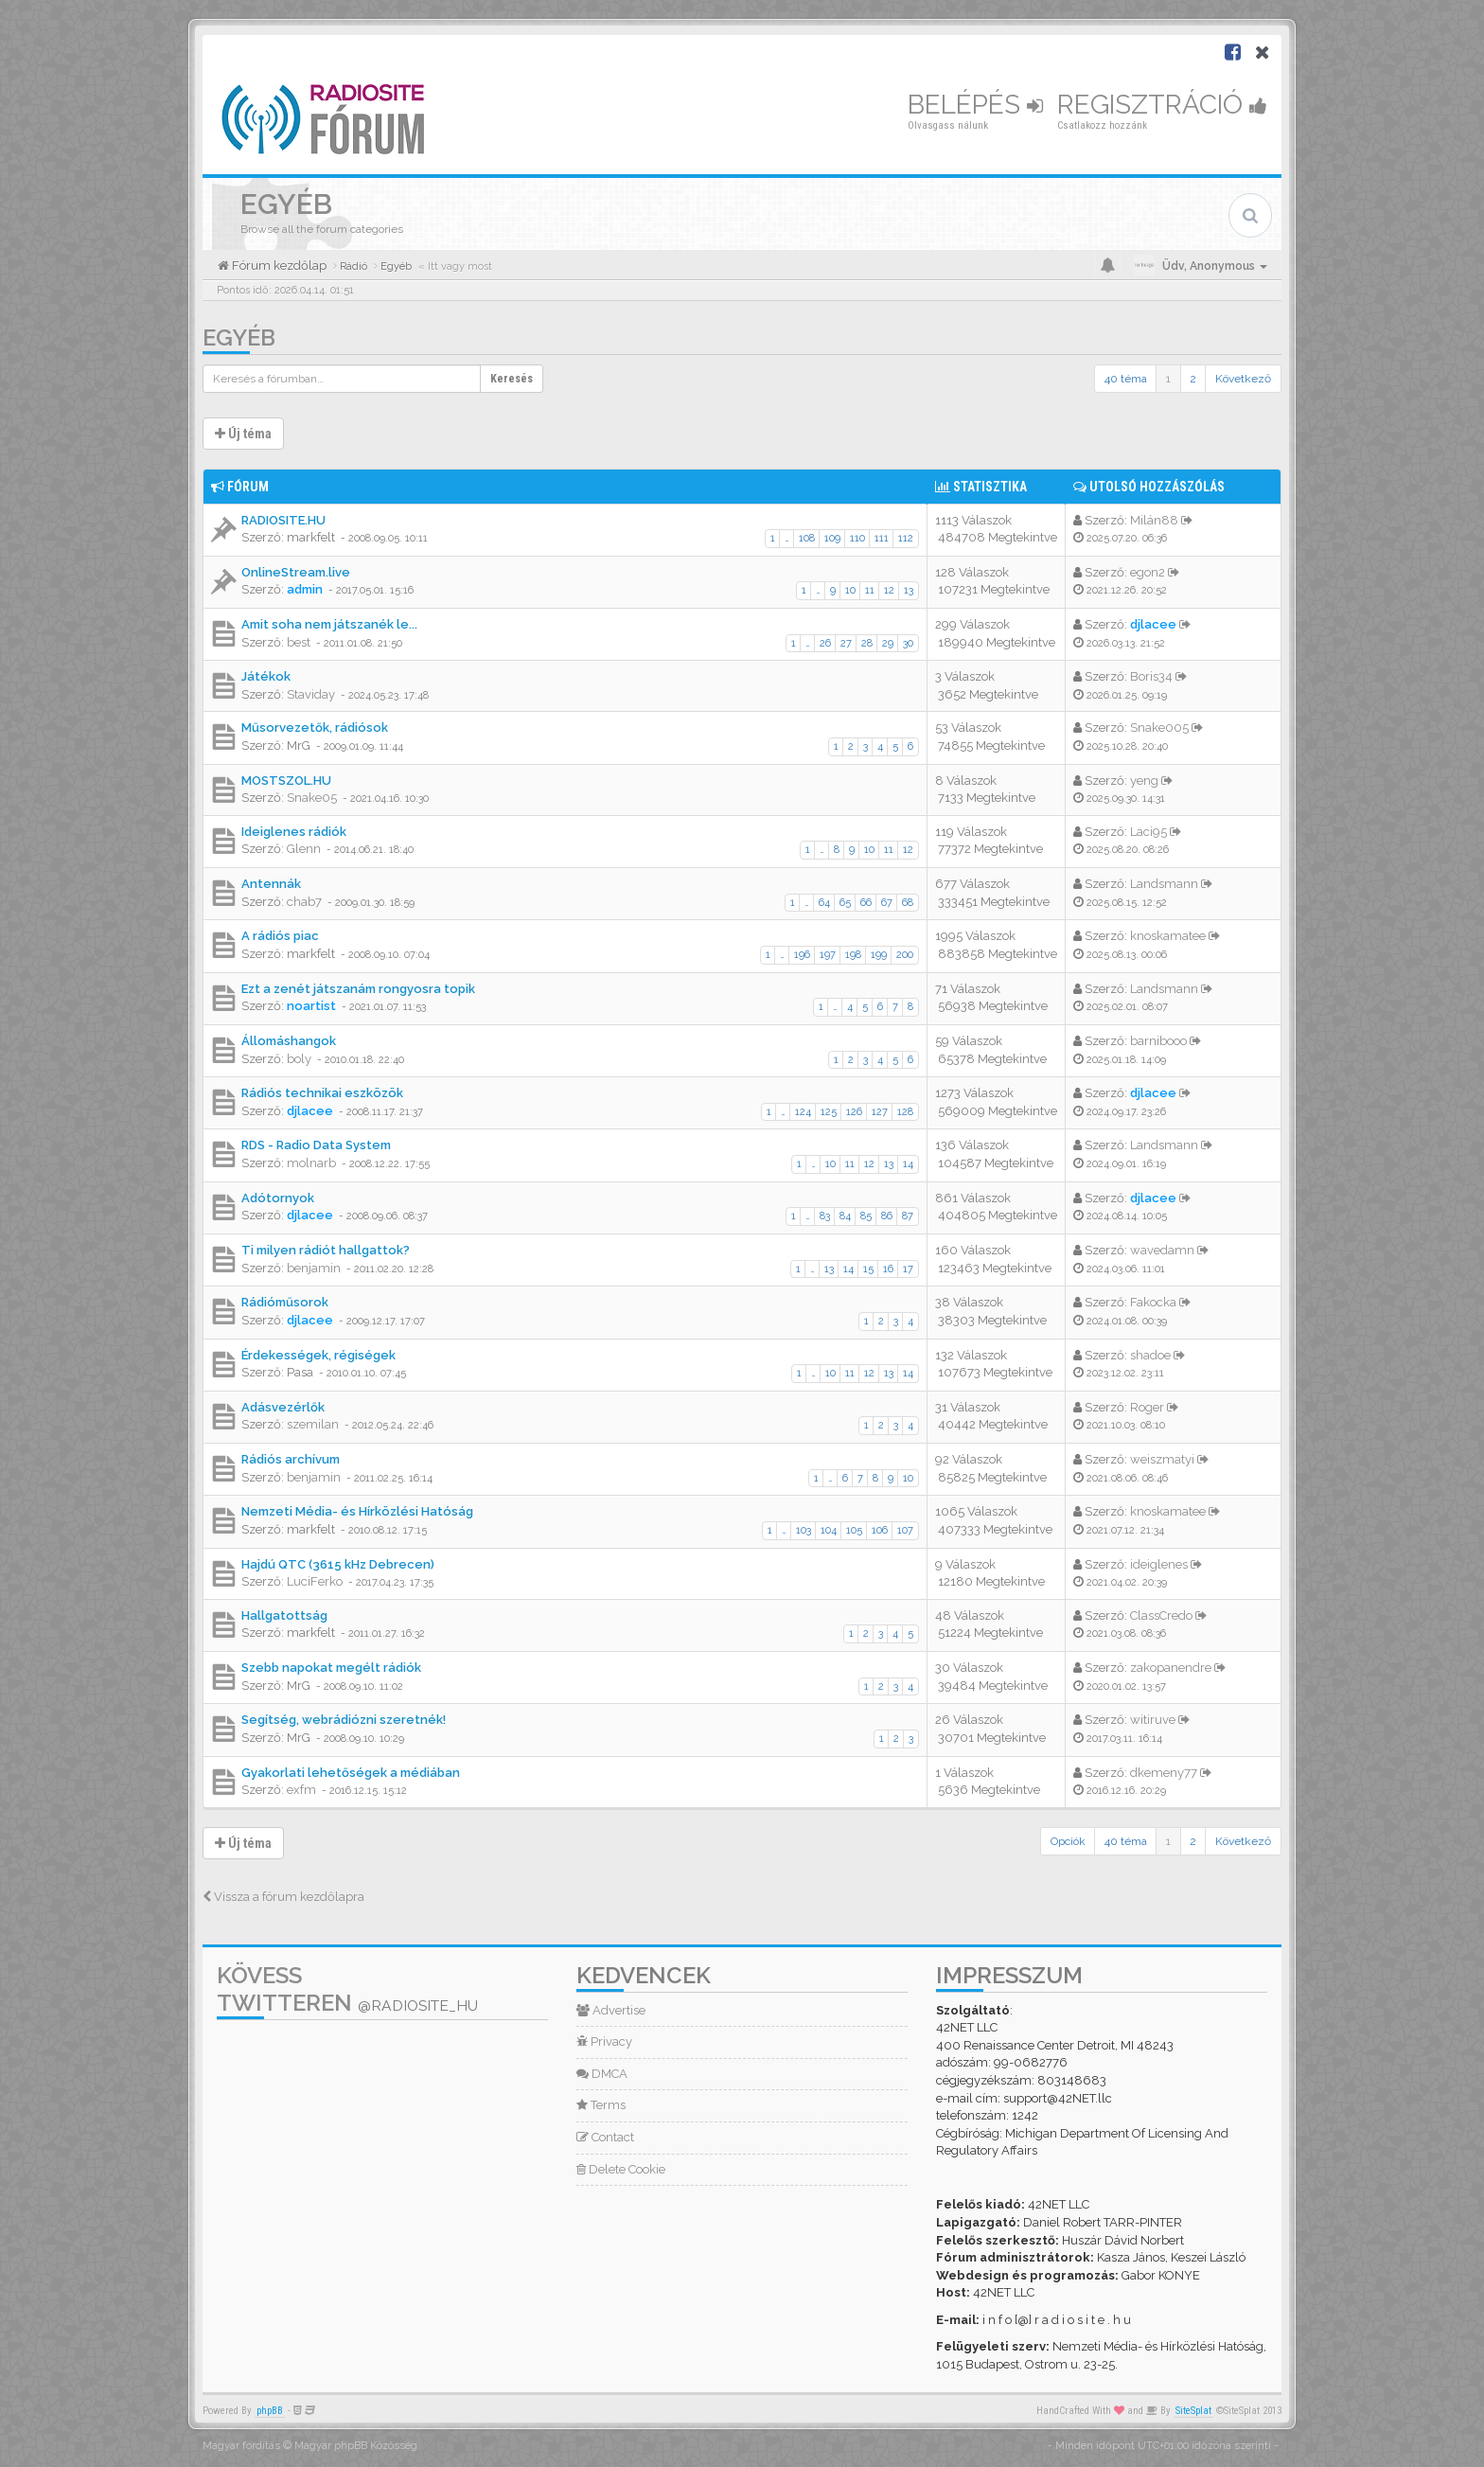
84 (845, 1216)
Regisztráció (1162, 104)
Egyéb (239, 337)
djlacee (1153, 624)
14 (908, 1164)
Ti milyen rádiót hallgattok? (325, 1250)
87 (907, 1216)
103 (803, 1530)
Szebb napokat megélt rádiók (331, 1667)
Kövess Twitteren (347, 1988)
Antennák (271, 884)
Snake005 (1159, 727)
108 (807, 538)
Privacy (604, 2041)
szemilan (313, 1424)
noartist (311, 1006)
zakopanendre (1170, 1667)
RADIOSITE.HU (283, 520)
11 (869, 590)
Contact (605, 2137)
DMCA (601, 2074)
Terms (601, 2105)
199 (879, 955)
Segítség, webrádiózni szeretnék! (343, 1720)
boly (299, 1059)
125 (829, 1112)
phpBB (269, 2411)
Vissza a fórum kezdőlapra (283, 1897)
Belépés (975, 104)
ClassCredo (1161, 1615)
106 (880, 1530)
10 (850, 590)
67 (886, 902)
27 (846, 643)
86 (886, 1216)
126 (854, 1112)
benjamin (314, 1268)
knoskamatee (1168, 936)
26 (825, 643)
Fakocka (1153, 1302)
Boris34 (1151, 676)
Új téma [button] (243, 433)
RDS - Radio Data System (316, 1145)
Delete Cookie (620, 2169)
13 (908, 590)
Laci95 (1148, 832)
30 (908, 643)
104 (829, 1530)
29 (887, 643)
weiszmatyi (1162, 1459)
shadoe (1150, 1355)
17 (908, 1269)
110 (857, 538)
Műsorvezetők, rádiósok (314, 727)
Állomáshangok (288, 1041)
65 (845, 902)
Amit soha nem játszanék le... (329, 624)
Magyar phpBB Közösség (355, 2446)
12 (889, 590)
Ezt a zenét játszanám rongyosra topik (358, 989)
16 (888, 1269)
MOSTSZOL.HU (286, 780)
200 (904, 955)
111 (881, 538)
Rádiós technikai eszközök (322, 1093)
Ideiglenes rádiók (293, 832)
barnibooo (1158, 1041)
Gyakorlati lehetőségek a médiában (350, 1773)
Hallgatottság (284, 1615)
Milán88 (1154, 520)
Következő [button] (1243, 378)
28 (867, 643)
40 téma (1125, 378)
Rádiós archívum (290, 1459)
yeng (1144, 780)
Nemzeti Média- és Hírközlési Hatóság (357, 1511)
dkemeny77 (1163, 1773)
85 (866, 1216)
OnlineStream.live (295, 572)
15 (868, 1269)
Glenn (304, 849)
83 (825, 1216)
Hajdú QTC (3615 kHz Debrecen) (337, 1564)
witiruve (1152, 1720)
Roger (1147, 1407)
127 (880, 1112)
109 (832, 538)
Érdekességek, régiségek (318, 1355)
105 (854, 1530)
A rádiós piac (280, 936)
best (298, 642)
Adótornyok (277, 1198)
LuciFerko (315, 1581)
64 (824, 902)
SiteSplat (1193, 2411)
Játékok (266, 676)
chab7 (304, 902)
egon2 (1147, 572)
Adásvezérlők (283, 1407)
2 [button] (1193, 378)
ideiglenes (1159, 1564)
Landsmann (1164, 884)
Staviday (311, 694)
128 (905, 1112)
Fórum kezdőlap (278, 265)
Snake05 (312, 797)
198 (853, 955)
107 (905, 1530)
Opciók (1068, 1841)
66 (866, 902)
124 (803, 1112)
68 (907, 902)
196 (802, 955)
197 (828, 955)
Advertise (610, 2010)
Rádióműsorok (284, 1302)
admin (305, 589)
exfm (301, 1790)
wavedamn (1162, 1250)
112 (905, 538)
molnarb (311, 1163)
